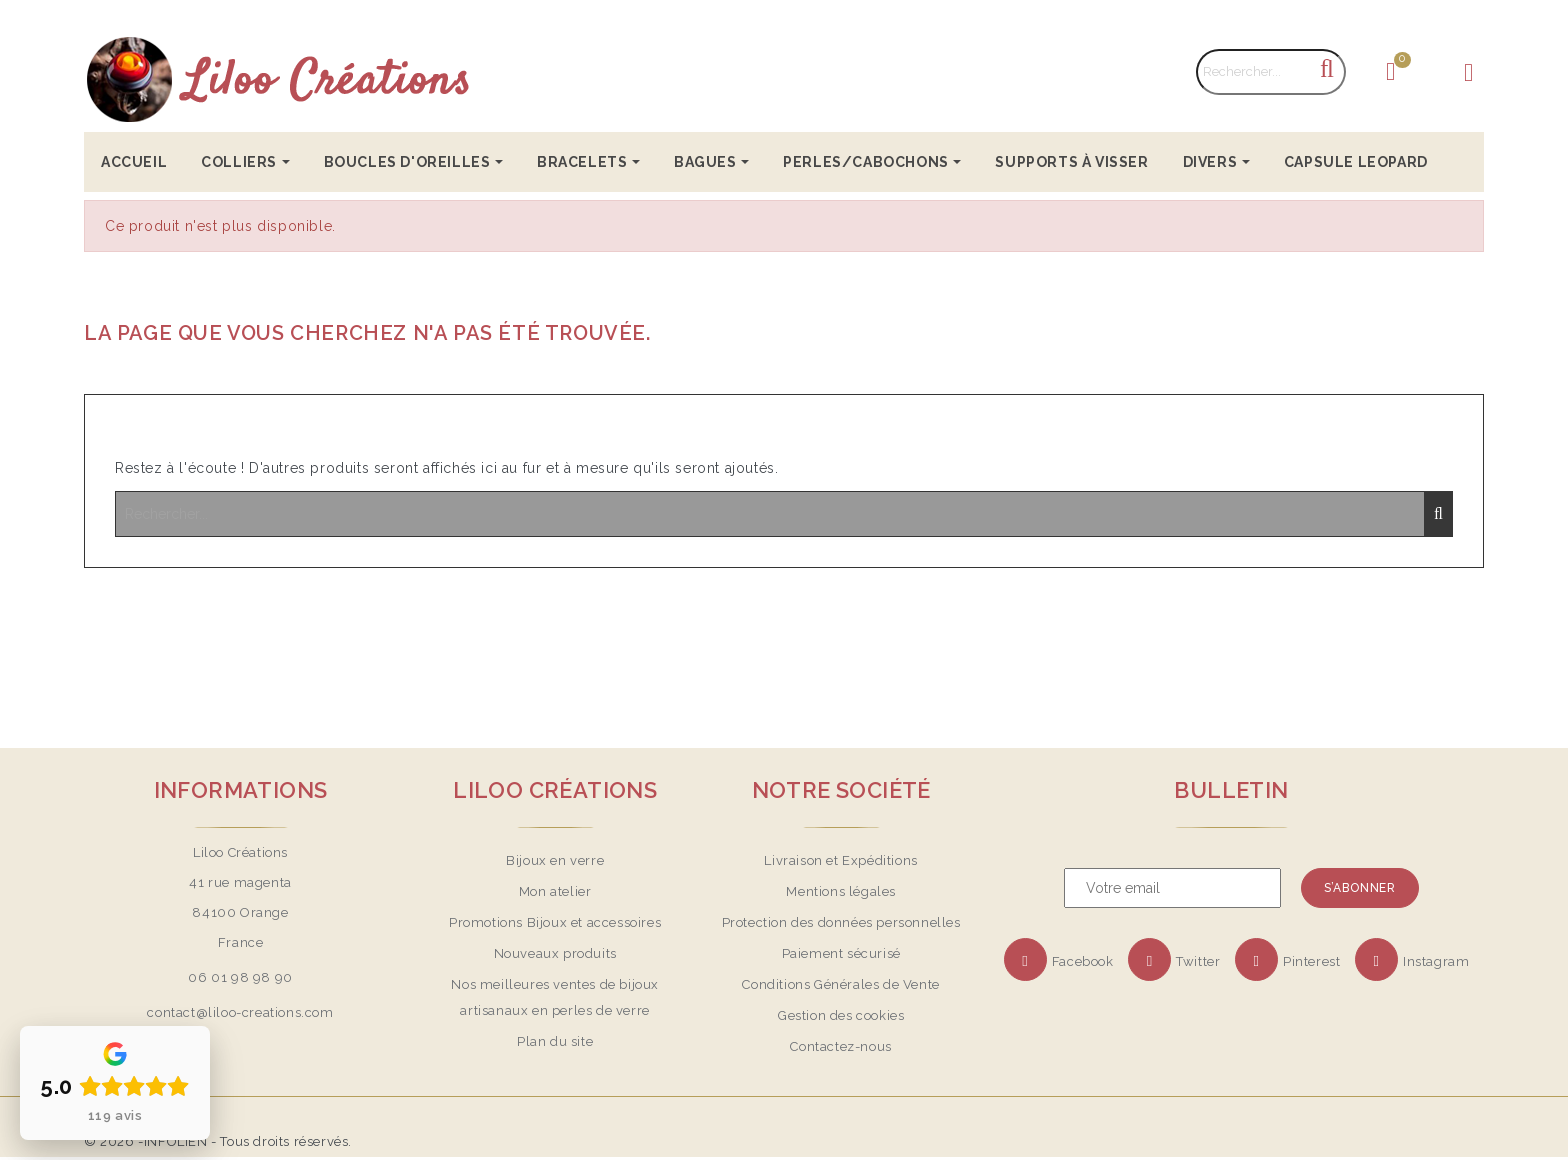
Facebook (1083, 961)
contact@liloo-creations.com (240, 1012)
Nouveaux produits (555, 953)
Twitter (1198, 961)
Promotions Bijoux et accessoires (555, 922)
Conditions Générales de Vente (840, 984)
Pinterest (1311, 961)
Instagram (1436, 961)
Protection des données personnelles (841, 922)
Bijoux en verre (555, 860)
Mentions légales (841, 891)
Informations (241, 790)
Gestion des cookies (841, 1015)
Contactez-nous (840, 1046)
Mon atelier (555, 891)
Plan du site (555, 1041)
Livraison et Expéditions (840, 860)
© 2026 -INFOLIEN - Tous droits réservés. (218, 1141)
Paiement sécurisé (841, 953)
